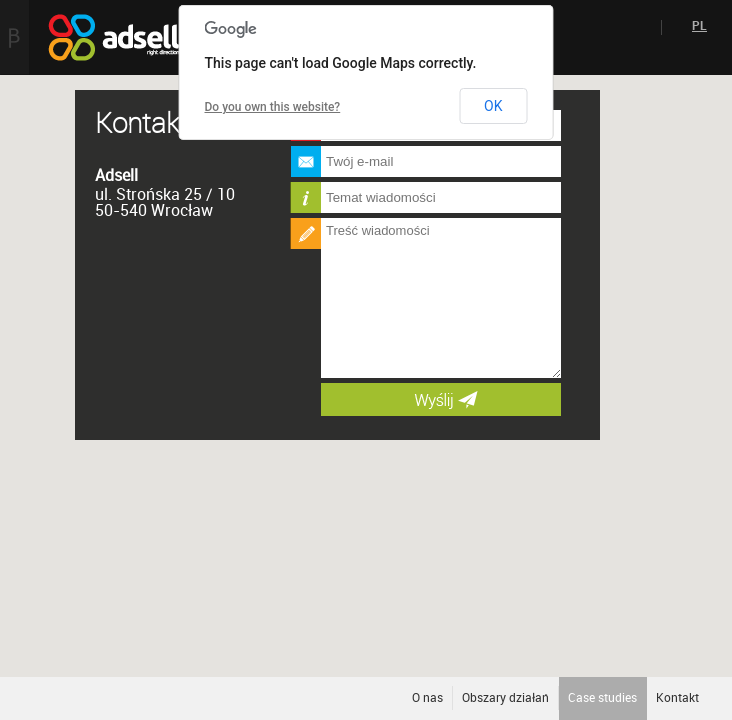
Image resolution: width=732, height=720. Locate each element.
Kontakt (677, 698)
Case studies (602, 698)
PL (699, 26)
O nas (427, 698)
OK (493, 106)
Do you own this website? (273, 107)
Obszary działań (505, 698)
